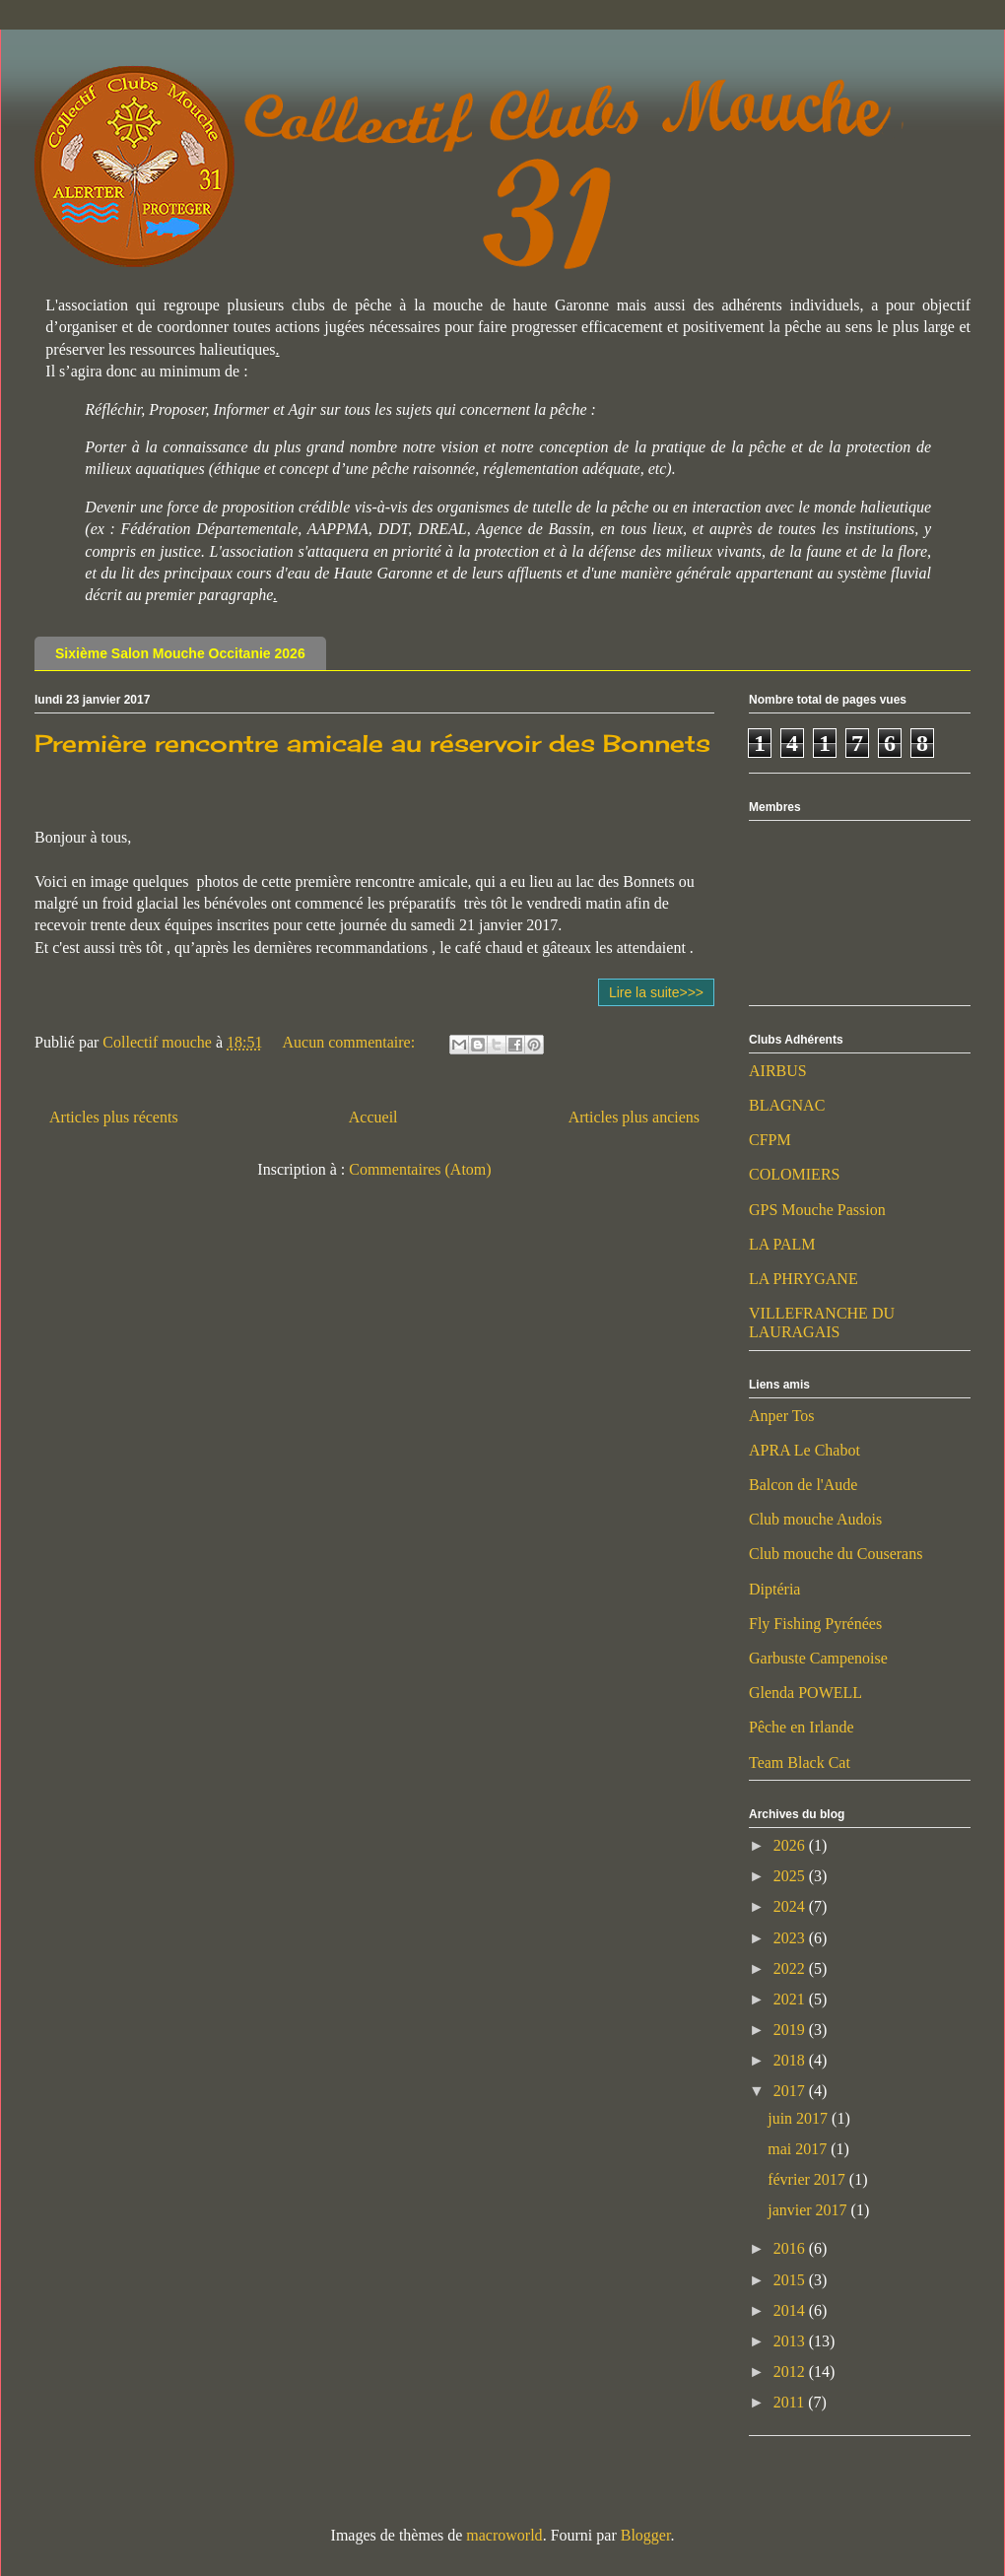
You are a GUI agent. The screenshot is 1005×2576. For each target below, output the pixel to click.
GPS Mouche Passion (817, 1209)
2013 (791, 2341)
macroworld (504, 2535)
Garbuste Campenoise (818, 1658)
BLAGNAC (787, 1105)
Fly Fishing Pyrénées (815, 1623)
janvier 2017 (809, 2210)
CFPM (770, 1139)
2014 (791, 2310)
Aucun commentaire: (351, 1042)
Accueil (373, 1117)
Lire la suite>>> (656, 992)
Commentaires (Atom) (420, 1169)
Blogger (646, 2535)
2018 (791, 2060)
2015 (791, 2279)
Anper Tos (782, 1415)
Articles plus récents (113, 1117)
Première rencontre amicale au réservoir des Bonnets (372, 743)
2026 (791, 1845)
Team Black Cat (799, 1762)
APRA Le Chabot (804, 1450)
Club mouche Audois (815, 1519)
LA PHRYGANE (803, 1278)
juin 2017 (800, 2118)
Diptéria (774, 1589)
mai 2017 (799, 2148)
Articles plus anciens (634, 1117)
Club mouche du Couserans (835, 1553)
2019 (791, 2029)
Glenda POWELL (805, 1692)
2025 (791, 1875)
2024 (791, 1906)
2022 (791, 1968)
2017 (791, 2090)
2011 (790, 2402)
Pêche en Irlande (801, 1727)
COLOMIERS (794, 1174)
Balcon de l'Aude (803, 1484)
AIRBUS (778, 1070)
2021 (791, 1999)
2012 (791, 2371)
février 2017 (808, 2179)
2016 (791, 2248)
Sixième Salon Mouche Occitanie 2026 (180, 653)
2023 (791, 1938)
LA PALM (782, 1244)
